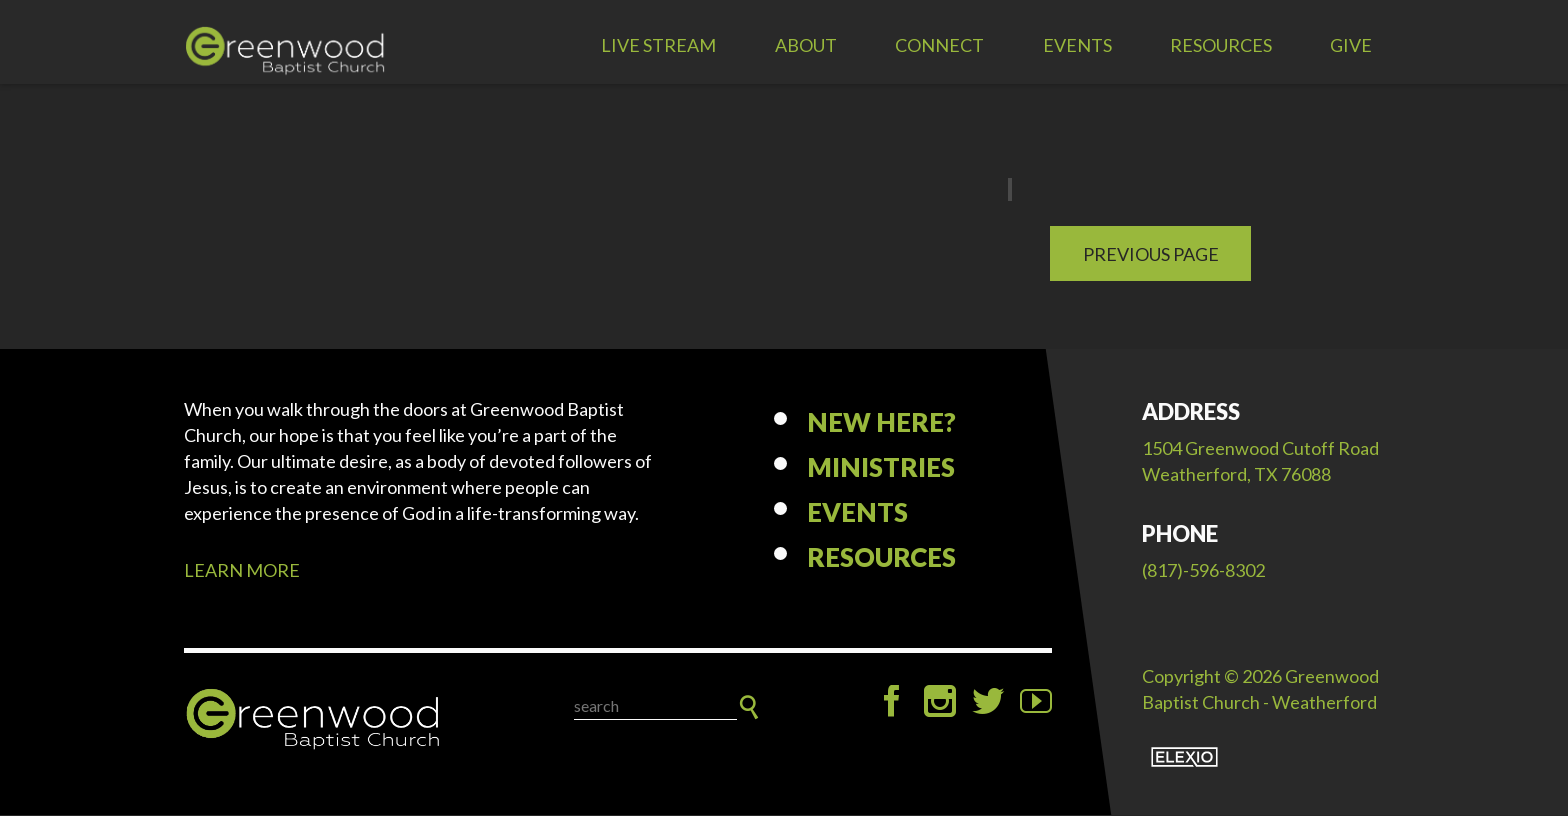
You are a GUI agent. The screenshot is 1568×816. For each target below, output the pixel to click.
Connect (939, 45)
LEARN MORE (242, 572)
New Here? (881, 424)
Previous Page (1151, 255)
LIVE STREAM (658, 45)
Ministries (881, 469)
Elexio (1184, 758)
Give (1351, 45)
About (806, 45)
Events (1077, 45)
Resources (1221, 45)
